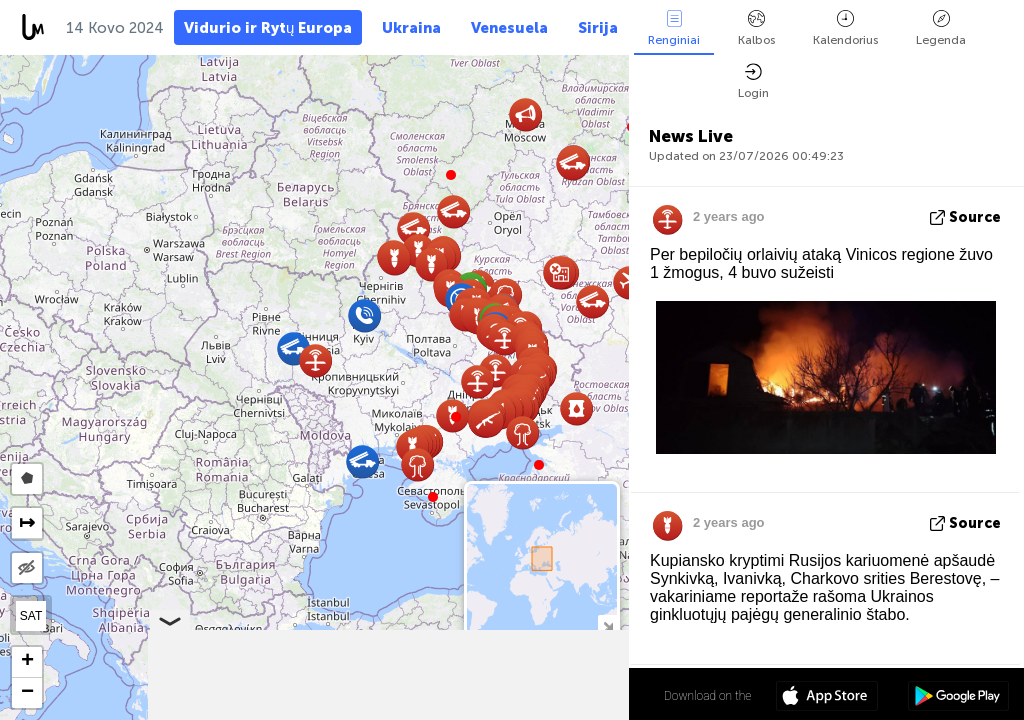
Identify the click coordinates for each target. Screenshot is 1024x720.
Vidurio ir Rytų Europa (268, 28)
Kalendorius (845, 28)
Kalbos (756, 28)
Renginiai (674, 28)
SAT (31, 616)
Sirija (598, 28)
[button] (456, 417)
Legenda (941, 28)
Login (753, 81)
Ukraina (411, 28)
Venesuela (509, 28)
